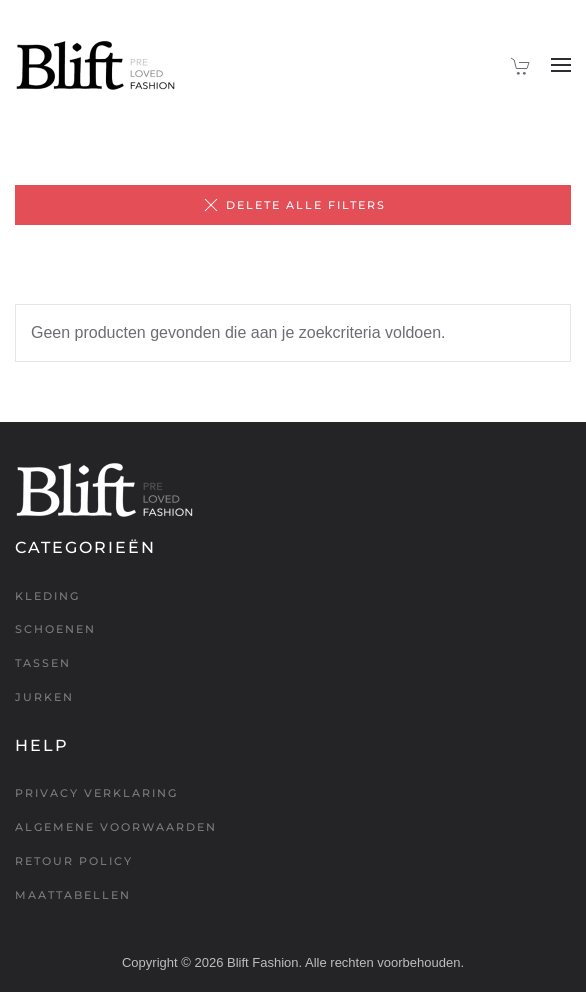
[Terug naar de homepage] (95, 65)
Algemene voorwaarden (116, 827)
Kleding (47, 596)
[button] (561, 65)
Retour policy (74, 861)
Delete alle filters (293, 205)
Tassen (43, 663)
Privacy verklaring (96, 793)
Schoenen (55, 629)
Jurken (44, 697)
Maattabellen (73, 895)
